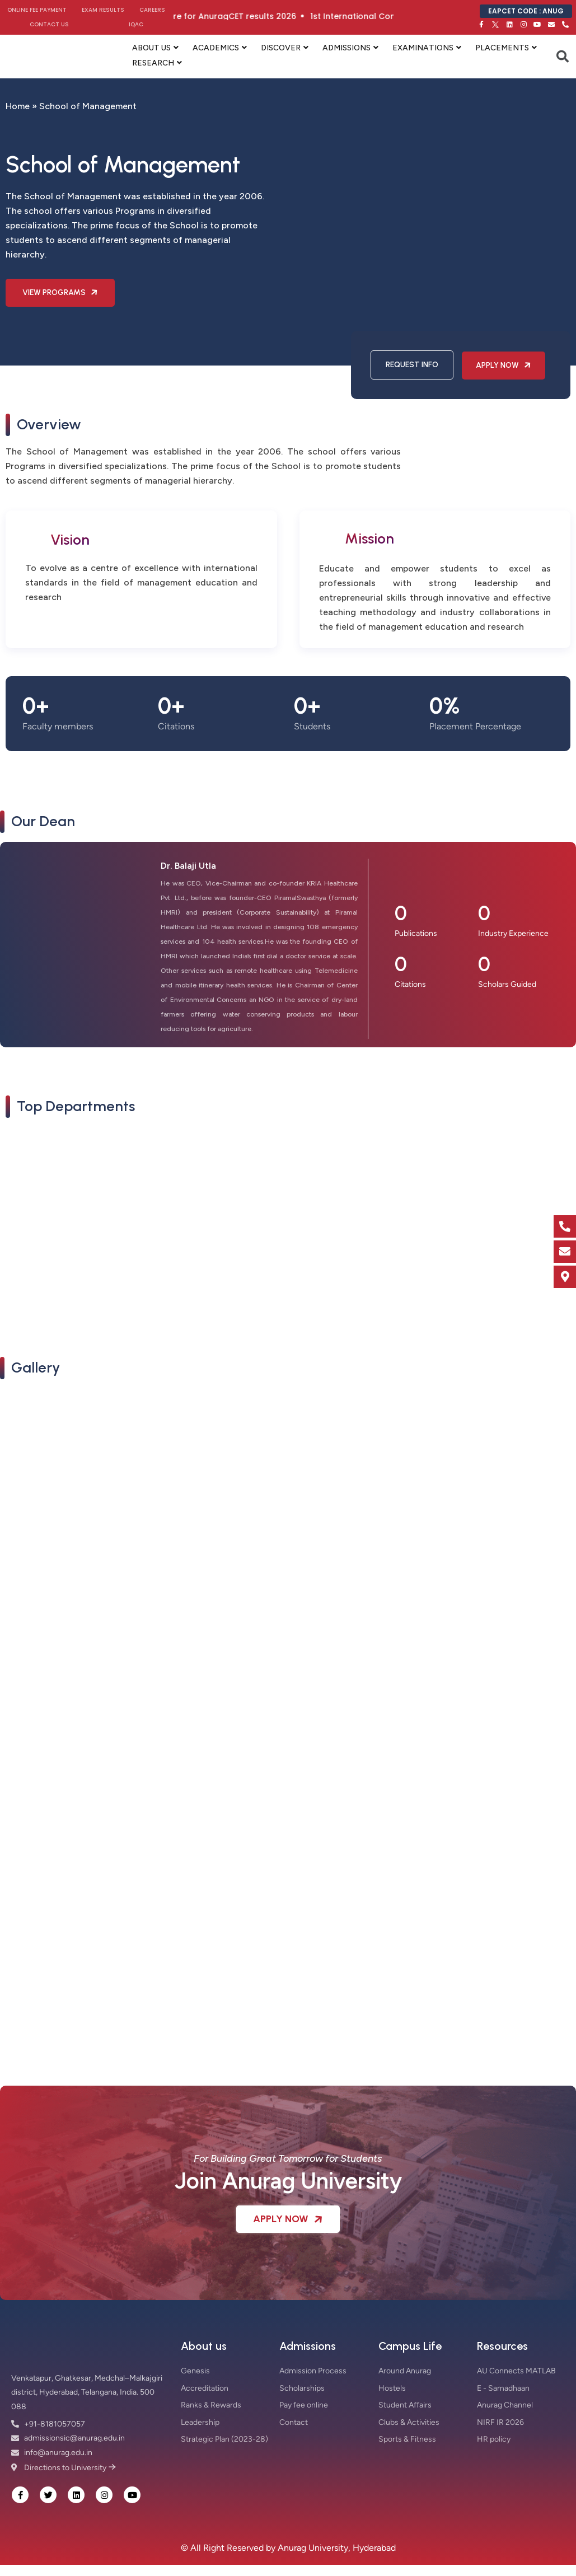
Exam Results (103, 10)
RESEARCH (153, 63)
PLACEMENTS (502, 48)
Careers (152, 10)
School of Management (76, 1263)
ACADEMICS (216, 48)
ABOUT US (151, 48)
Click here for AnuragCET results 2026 (247, 16)
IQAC (136, 24)
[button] (17, 1500)
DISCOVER (281, 48)
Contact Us (49, 24)
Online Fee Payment (37, 10)
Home (18, 106)
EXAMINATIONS (422, 48)
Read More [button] (35, 1281)
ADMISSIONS (346, 48)
